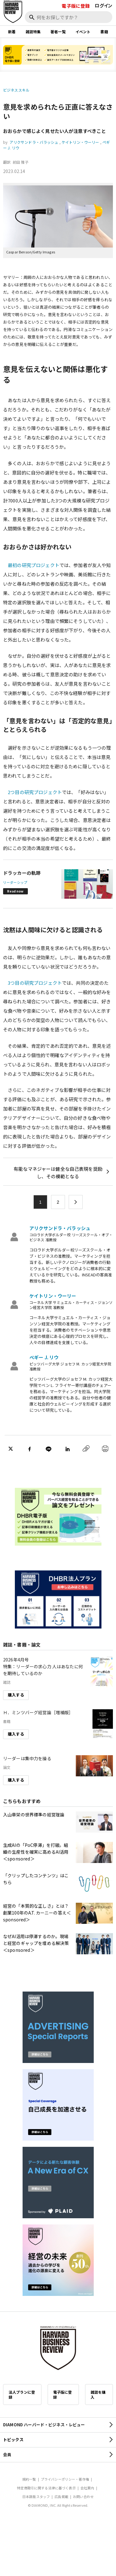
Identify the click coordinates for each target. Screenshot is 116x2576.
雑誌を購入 (98, 2394)
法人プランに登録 (22, 2394)
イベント (83, 31)
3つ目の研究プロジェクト (35, 982)
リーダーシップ (15, 882)
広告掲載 (61, 2496)
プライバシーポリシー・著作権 (65, 2479)
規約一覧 (29, 2479)
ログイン (103, 5)
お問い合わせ (83, 2496)
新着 (11, 31)
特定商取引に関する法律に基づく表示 (46, 2487)
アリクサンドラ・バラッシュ (34, 142)
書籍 (104, 31)
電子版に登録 (76, 5)
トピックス (13, 2439)
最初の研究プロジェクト (33, 565)
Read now (15, 891)
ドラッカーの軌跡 (22, 873)
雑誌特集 (33, 31)
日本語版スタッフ (36, 2496)
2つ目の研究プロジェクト (35, 792)
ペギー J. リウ (43, 1357)
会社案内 (87, 2487)
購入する (16, 1695)
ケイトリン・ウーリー (80, 142)
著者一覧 (58, 31)
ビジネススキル (16, 90)
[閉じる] (104, 25)
